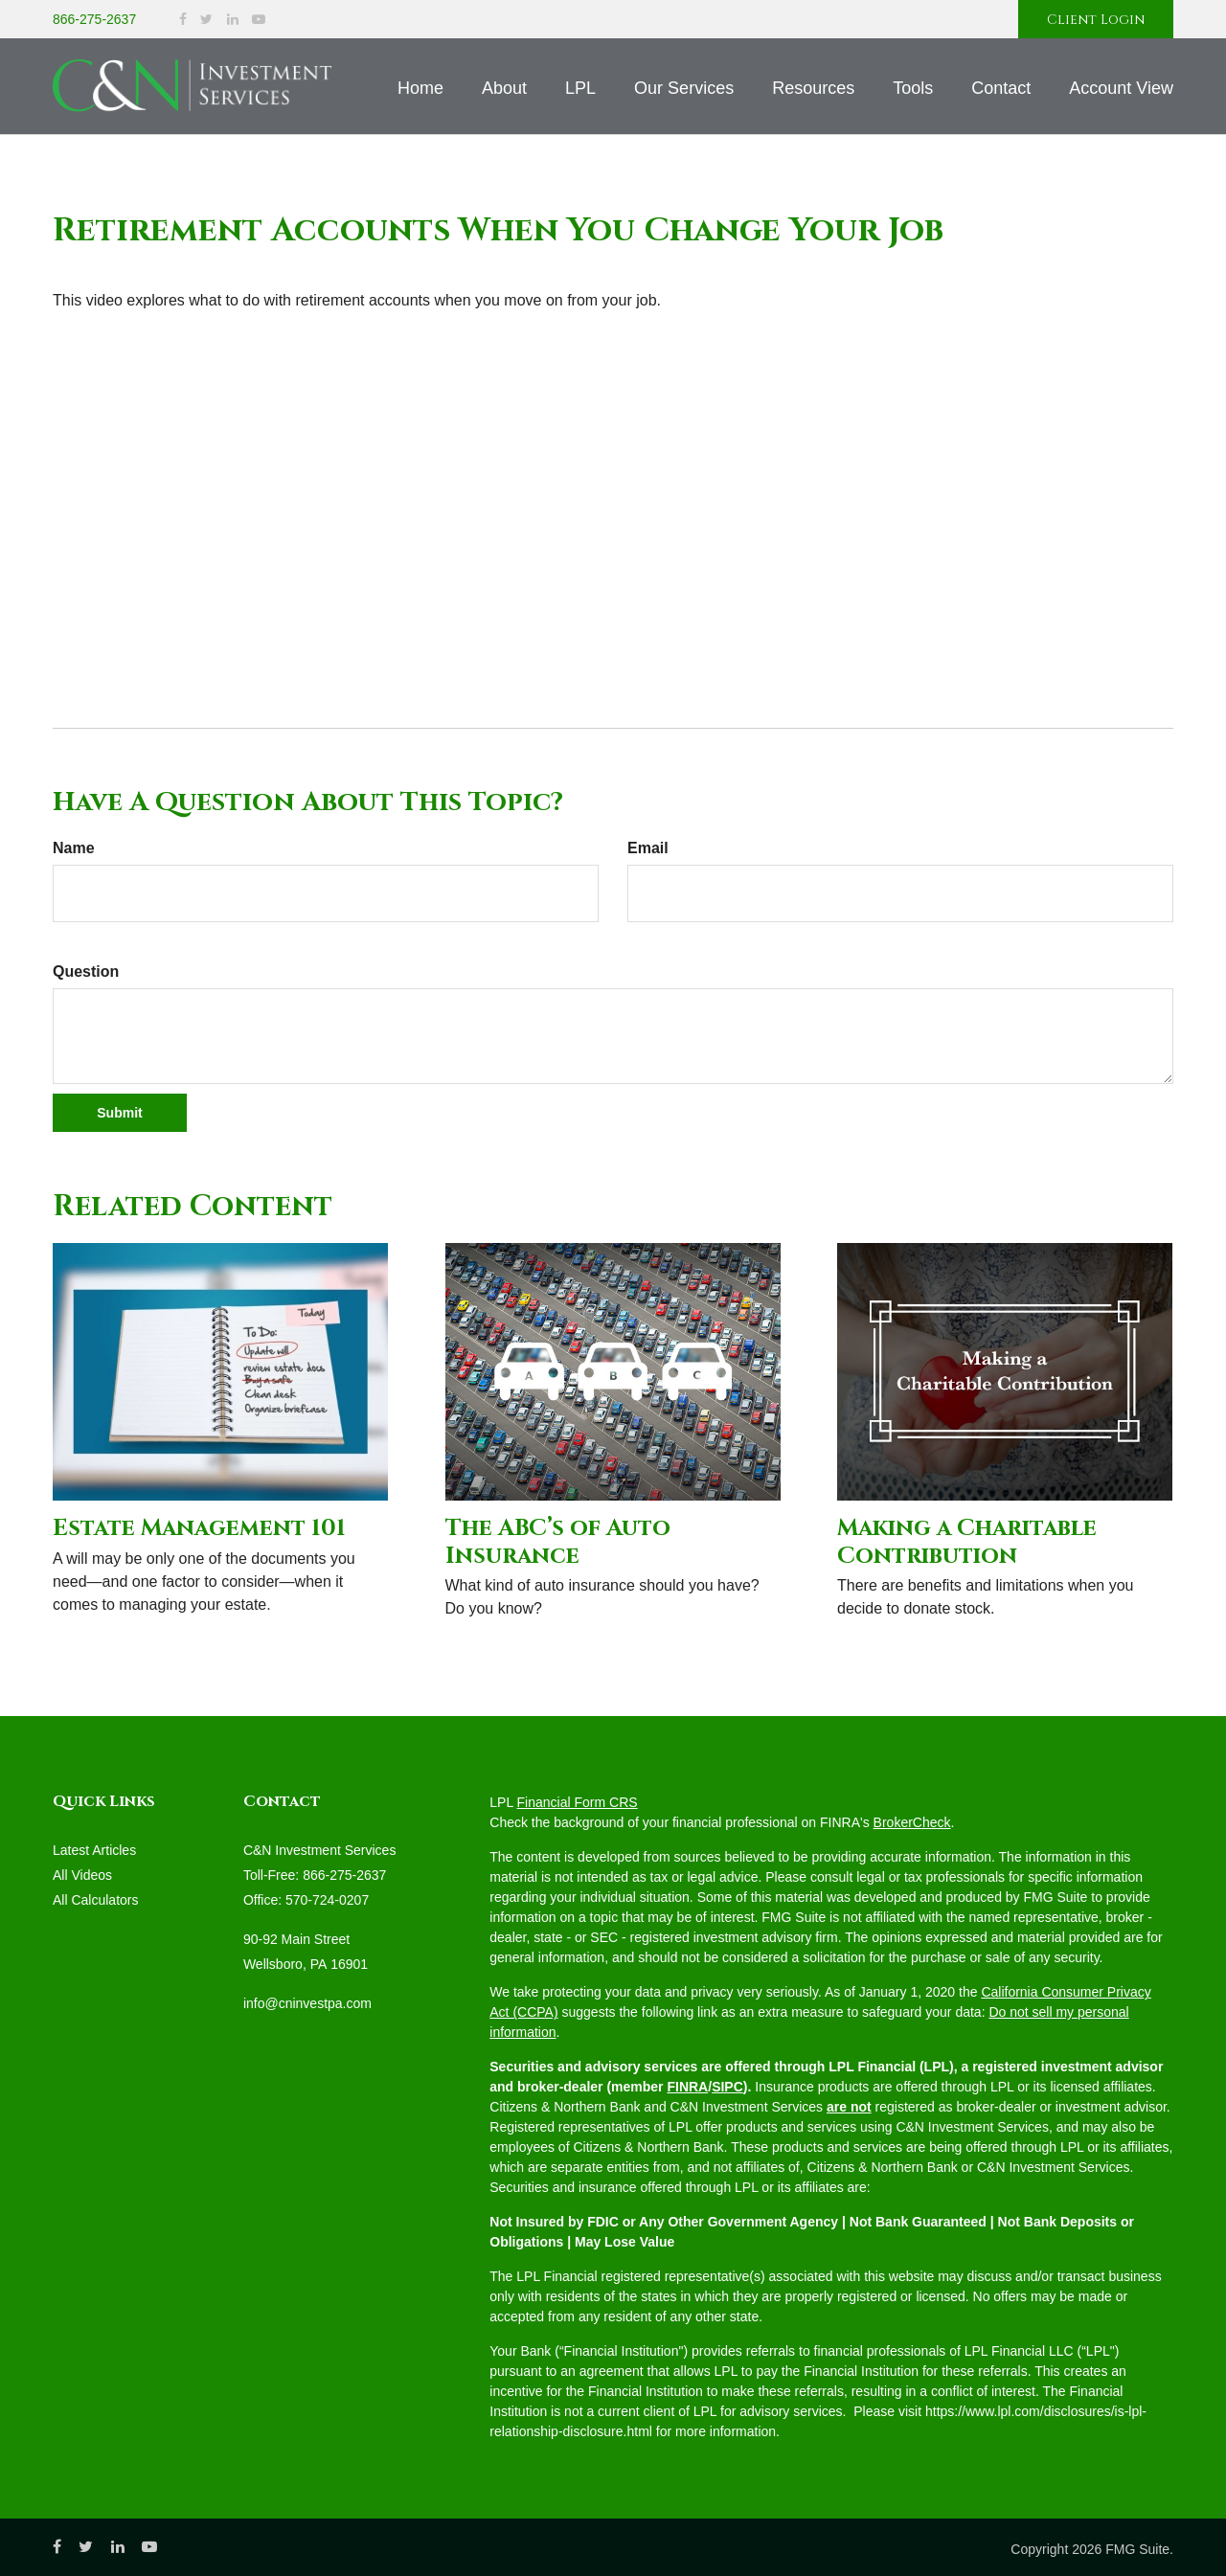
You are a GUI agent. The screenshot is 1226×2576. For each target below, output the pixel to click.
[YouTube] (258, 20)
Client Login (1096, 20)
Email (648, 848)
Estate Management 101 (199, 1528)
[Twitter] (206, 20)
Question (86, 971)
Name (74, 848)
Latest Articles (94, 1850)
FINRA (687, 2086)
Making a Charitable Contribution (967, 1542)
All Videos (82, 1875)
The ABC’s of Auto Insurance (557, 1542)
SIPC (727, 2086)
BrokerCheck (912, 1822)
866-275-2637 (94, 19)
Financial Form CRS (577, 1802)
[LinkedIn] (232, 20)
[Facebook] (183, 20)
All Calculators (95, 1900)
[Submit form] (120, 1113)
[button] (504, 88)
